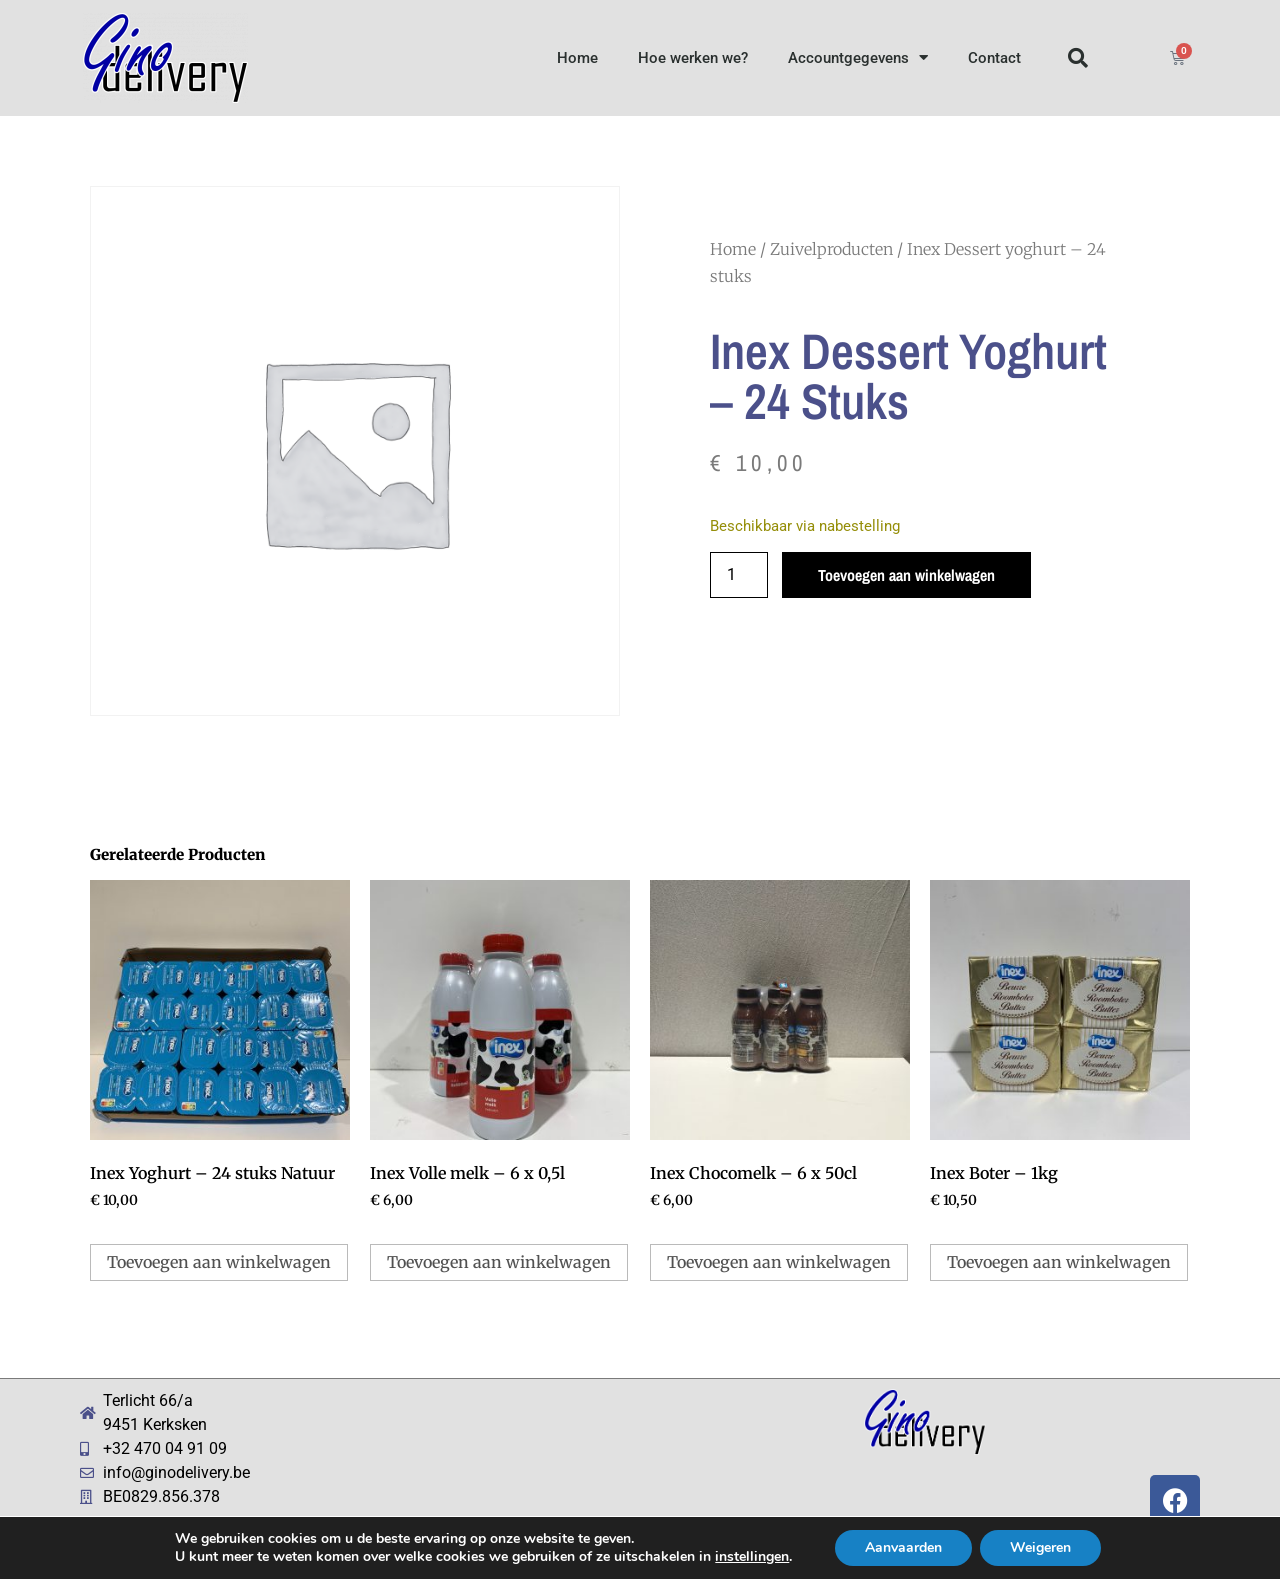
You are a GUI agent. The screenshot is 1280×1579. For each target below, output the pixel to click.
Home (577, 58)
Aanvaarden (903, 1547)
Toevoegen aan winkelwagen (906, 575)
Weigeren (1040, 1547)
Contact (994, 58)
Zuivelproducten (831, 249)
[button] (1078, 58)
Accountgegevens (858, 57)
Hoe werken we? (693, 58)
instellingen (752, 1557)
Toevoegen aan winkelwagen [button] (219, 1262)
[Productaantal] (739, 575)
